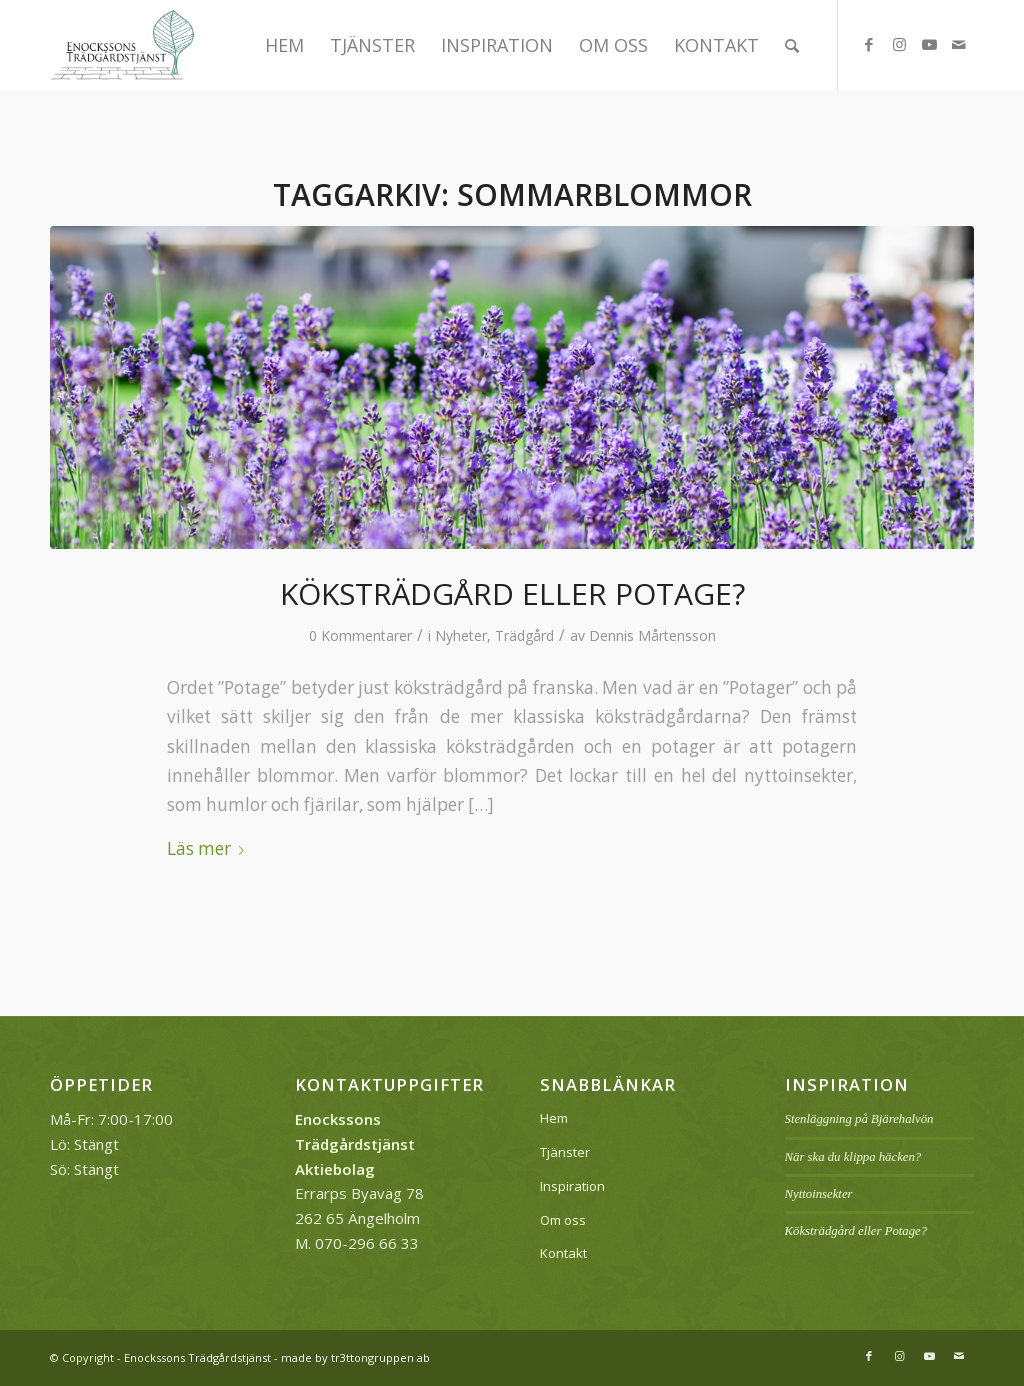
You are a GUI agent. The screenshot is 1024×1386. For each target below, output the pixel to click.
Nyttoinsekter (819, 1194)
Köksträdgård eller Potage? (512, 593)
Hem (554, 1118)
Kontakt (563, 1253)
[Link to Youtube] (929, 44)
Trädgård (524, 635)
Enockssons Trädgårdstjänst (197, 1357)
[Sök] (792, 45)
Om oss (563, 1220)
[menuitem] (284, 45)
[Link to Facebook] (869, 44)
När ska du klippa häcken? (853, 1157)
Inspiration (572, 1186)
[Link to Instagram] (899, 44)
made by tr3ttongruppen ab (355, 1357)
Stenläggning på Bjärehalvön (859, 1119)
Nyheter (461, 635)
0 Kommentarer (360, 635)
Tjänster (565, 1152)
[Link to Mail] (959, 44)
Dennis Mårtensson (652, 635)
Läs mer (209, 848)
